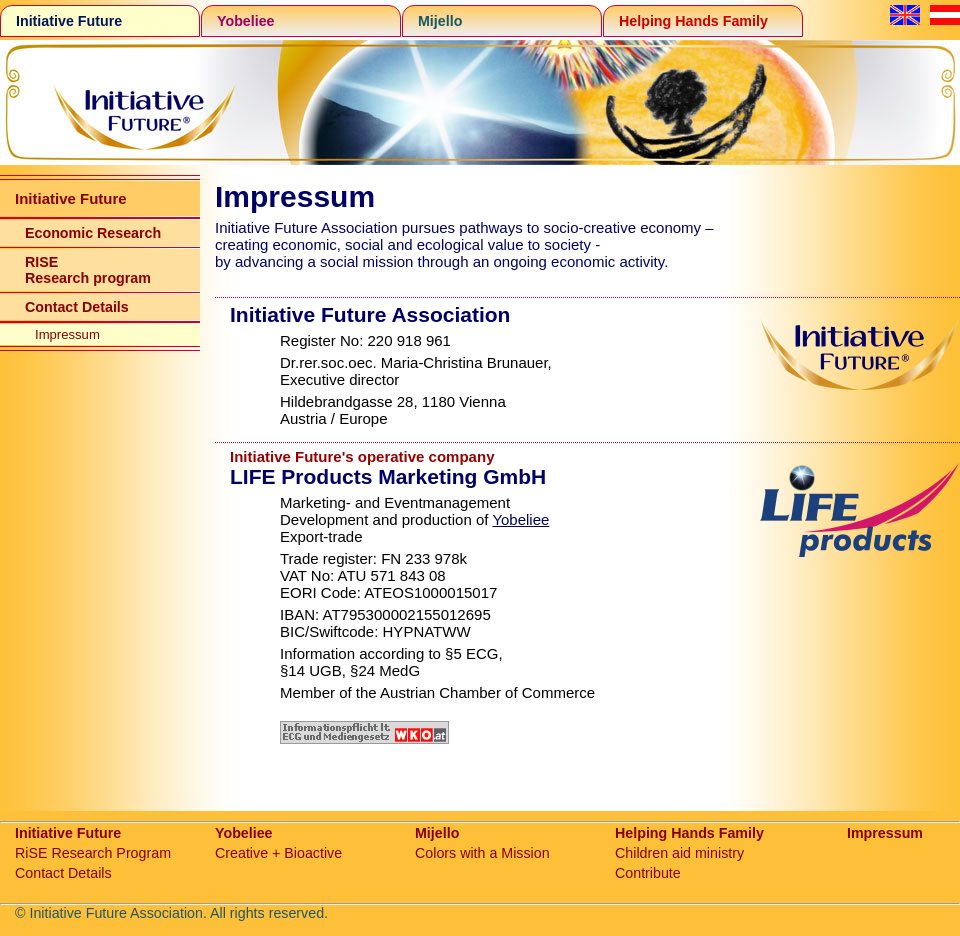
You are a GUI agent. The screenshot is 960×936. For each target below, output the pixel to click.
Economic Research (93, 233)
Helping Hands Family (693, 21)
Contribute (648, 873)
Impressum (67, 334)
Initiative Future (69, 21)
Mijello (440, 21)
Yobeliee (246, 21)
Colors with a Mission (482, 853)
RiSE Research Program (93, 853)
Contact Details (77, 307)
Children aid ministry (679, 853)
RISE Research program (88, 270)
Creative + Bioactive (278, 853)
